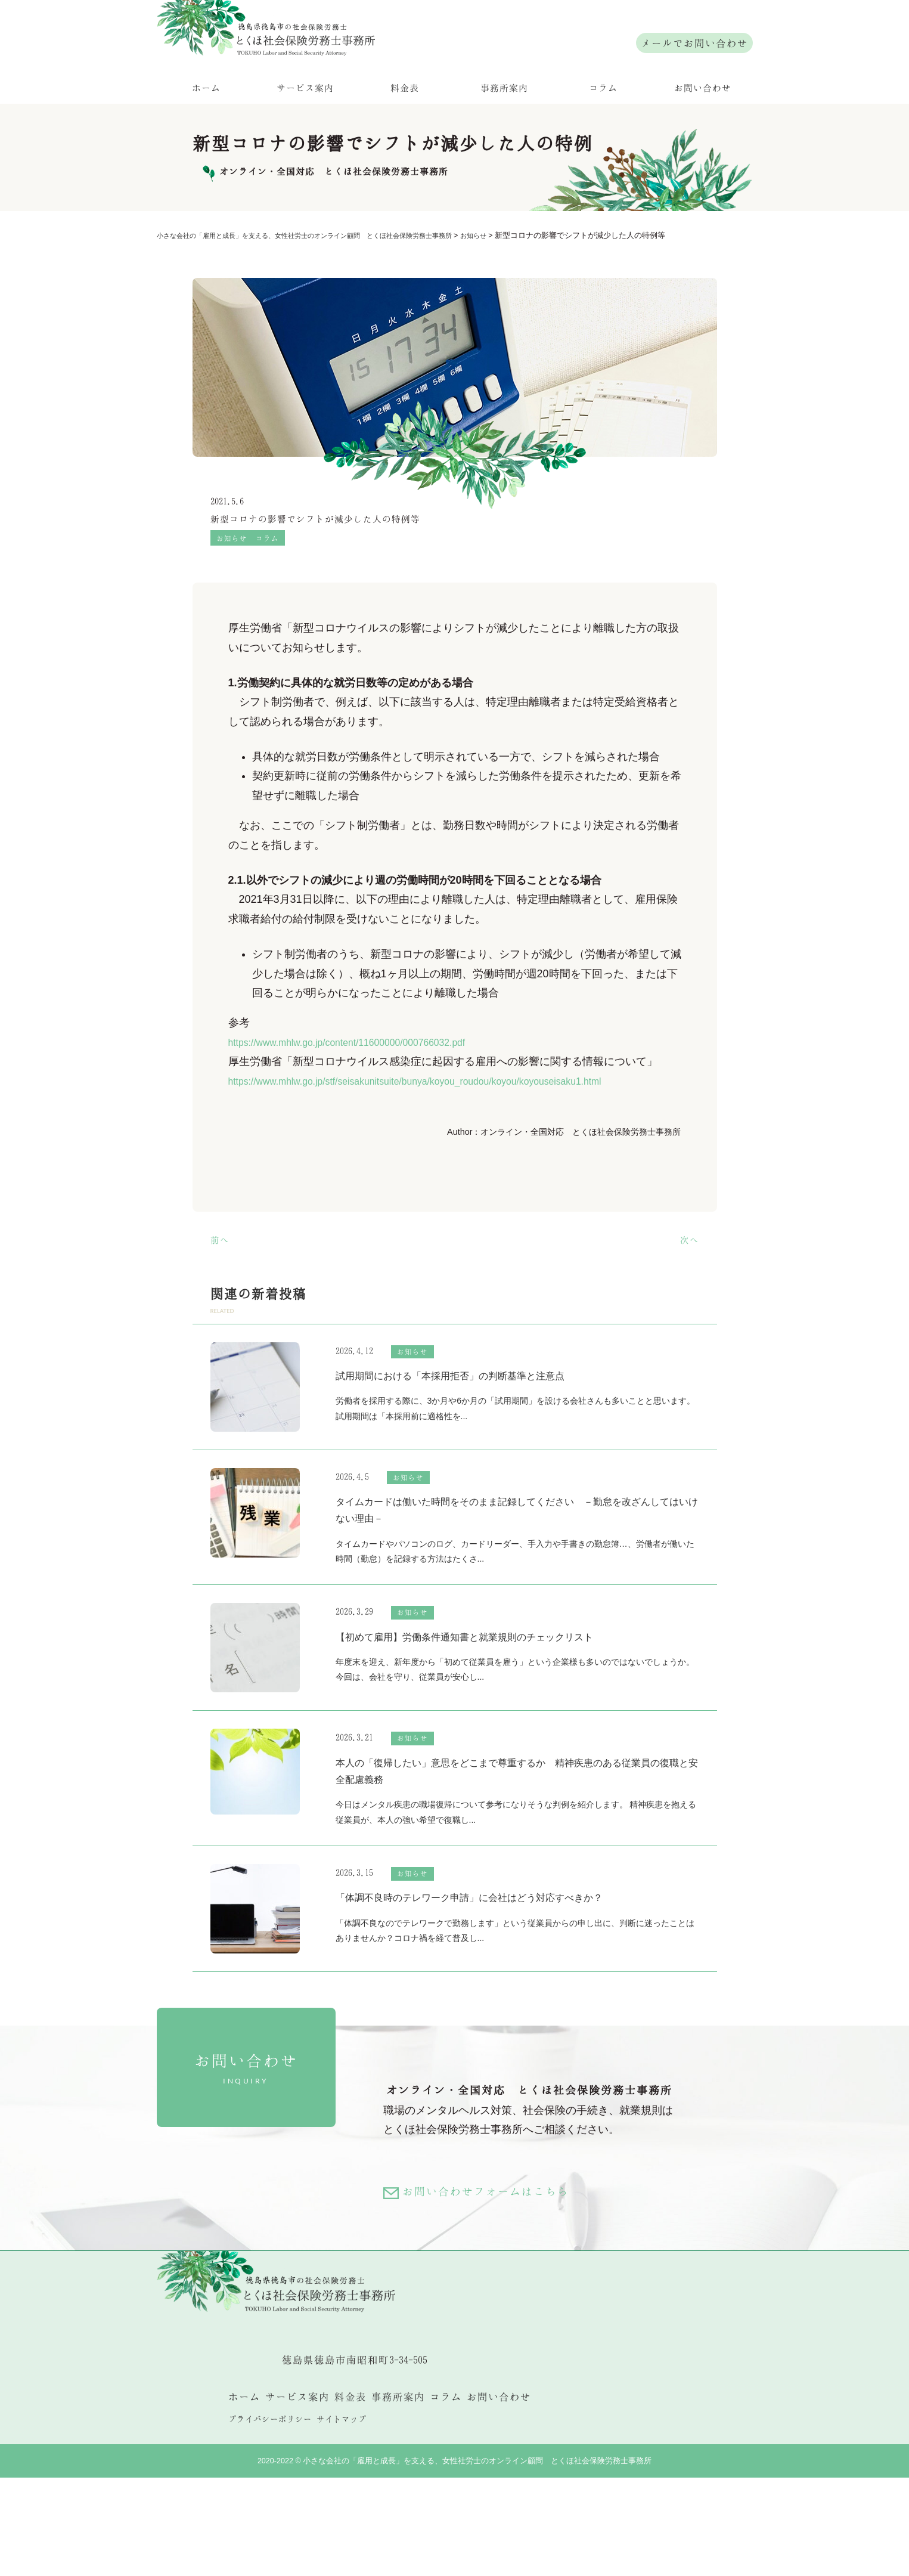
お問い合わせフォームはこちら (500, 2263)
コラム (603, 124)
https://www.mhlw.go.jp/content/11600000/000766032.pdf (364, 1084)
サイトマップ (342, 2517)
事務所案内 (504, 124)
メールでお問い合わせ (694, 43)
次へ (688, 1280)
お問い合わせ (702, 124)
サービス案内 (305, 124)
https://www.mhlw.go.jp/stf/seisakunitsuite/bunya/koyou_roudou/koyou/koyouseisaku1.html (442, 1123)
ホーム (206, 124)
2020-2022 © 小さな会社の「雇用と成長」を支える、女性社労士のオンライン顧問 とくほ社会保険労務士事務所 (454, 2558)
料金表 (404, 124)
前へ (221, 1280)
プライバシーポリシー (270, 2517)
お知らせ (233, 579)
